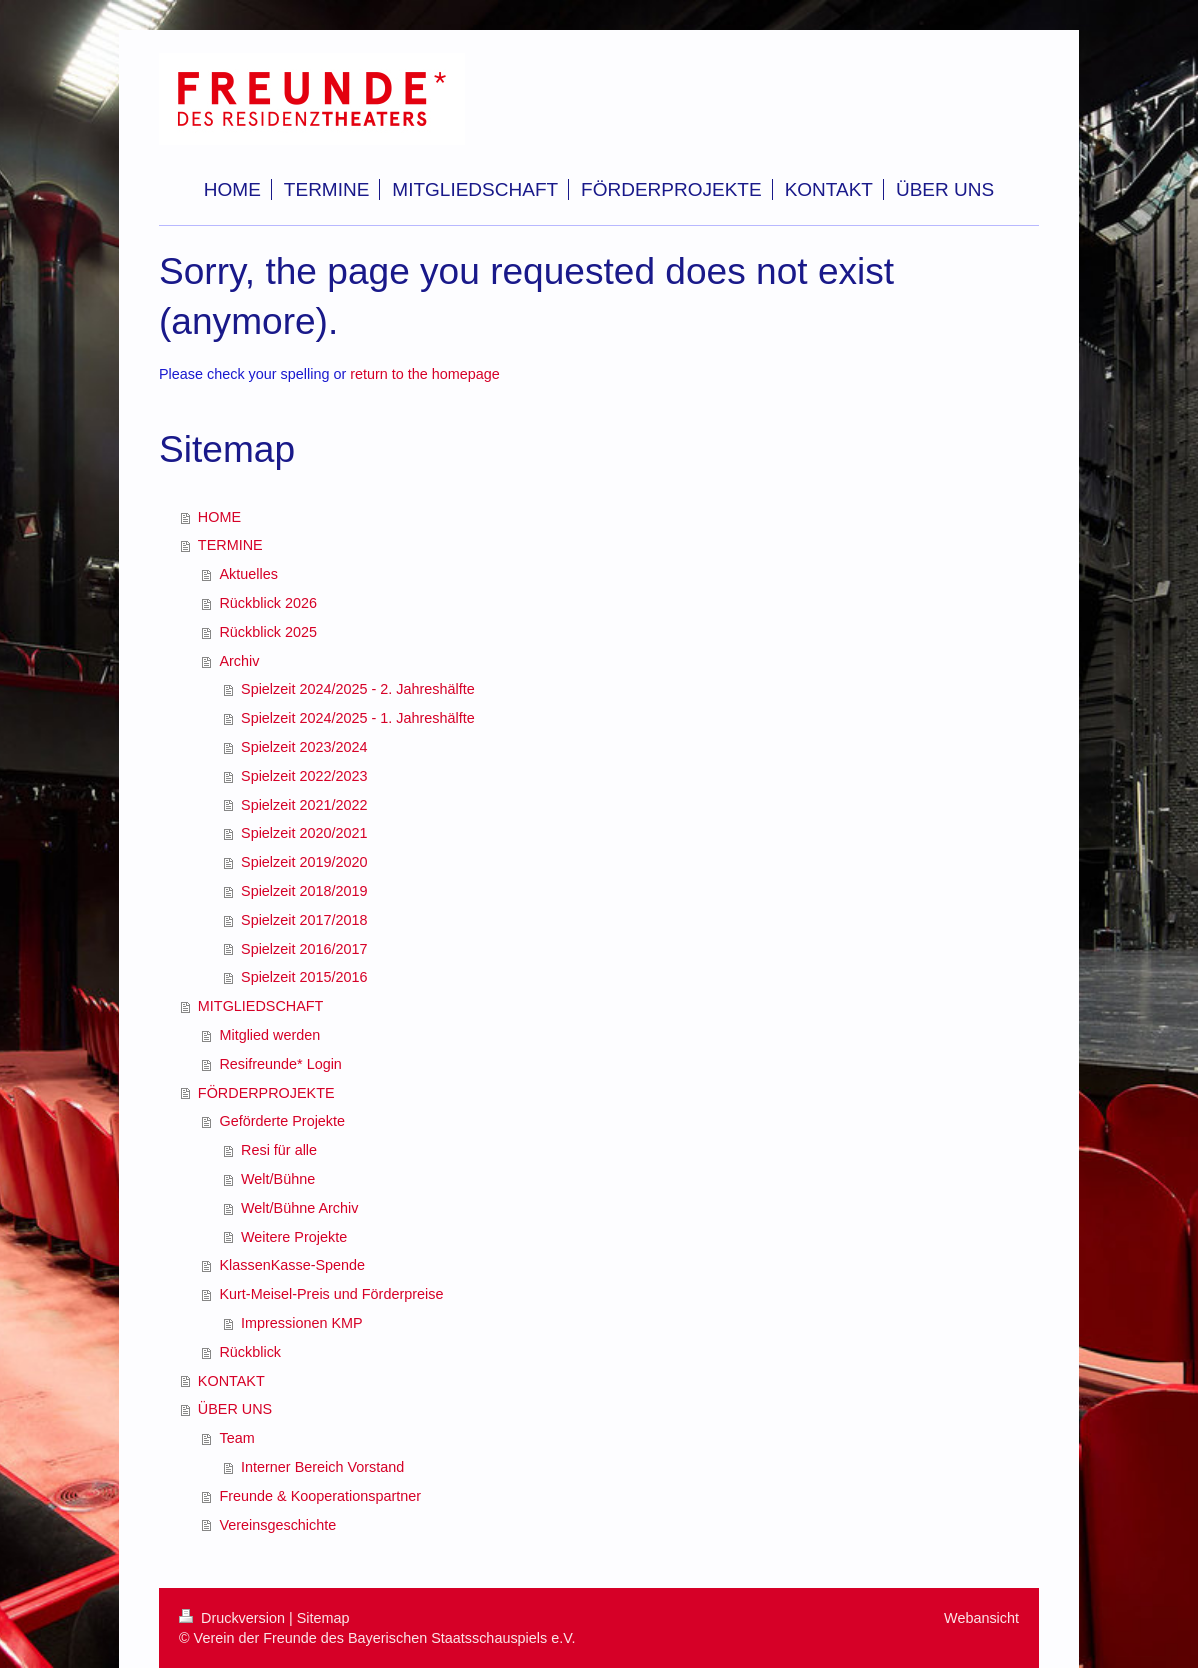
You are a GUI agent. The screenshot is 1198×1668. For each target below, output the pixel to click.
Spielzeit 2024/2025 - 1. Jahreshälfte (358, 718)
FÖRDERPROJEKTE (266, 1093)
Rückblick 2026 (268, 603)
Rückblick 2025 (268, 632)
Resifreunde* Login (280, 1064)
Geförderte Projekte (282, 1121)
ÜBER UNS (235, 1409)
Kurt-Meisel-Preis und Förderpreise (331, 1294)
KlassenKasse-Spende (292, 1265)
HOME (219, 517)
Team (236, 1438)
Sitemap (323, 1618)
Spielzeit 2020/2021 (304, 833)
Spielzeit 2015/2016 (304, 977)
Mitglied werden (269, 1035)
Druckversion (234, 1618)
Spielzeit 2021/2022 (304, 805)
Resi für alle (279, 1150)
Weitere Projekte (294, 1237)
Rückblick (250, 1352)
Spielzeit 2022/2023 (304, 776)
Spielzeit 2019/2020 (304, 862)
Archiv (239, 661)
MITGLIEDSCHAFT (261, 1006)
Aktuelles (248, 574)
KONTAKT (231, 1381)
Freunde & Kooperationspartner (320, 1496)
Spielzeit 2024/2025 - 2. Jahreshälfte (358, 689)
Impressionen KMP (302, 1323)
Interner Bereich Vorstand (322, 1467)
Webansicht (981, 1618)
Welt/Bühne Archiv (299, 1208)
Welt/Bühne (278, 1179)
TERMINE (230, 545)
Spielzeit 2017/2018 (304, 920)
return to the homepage (425, 374)
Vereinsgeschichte (277, 1525)
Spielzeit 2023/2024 (304, 747)
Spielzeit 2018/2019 (304, 891)
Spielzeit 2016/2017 (304, 949)
